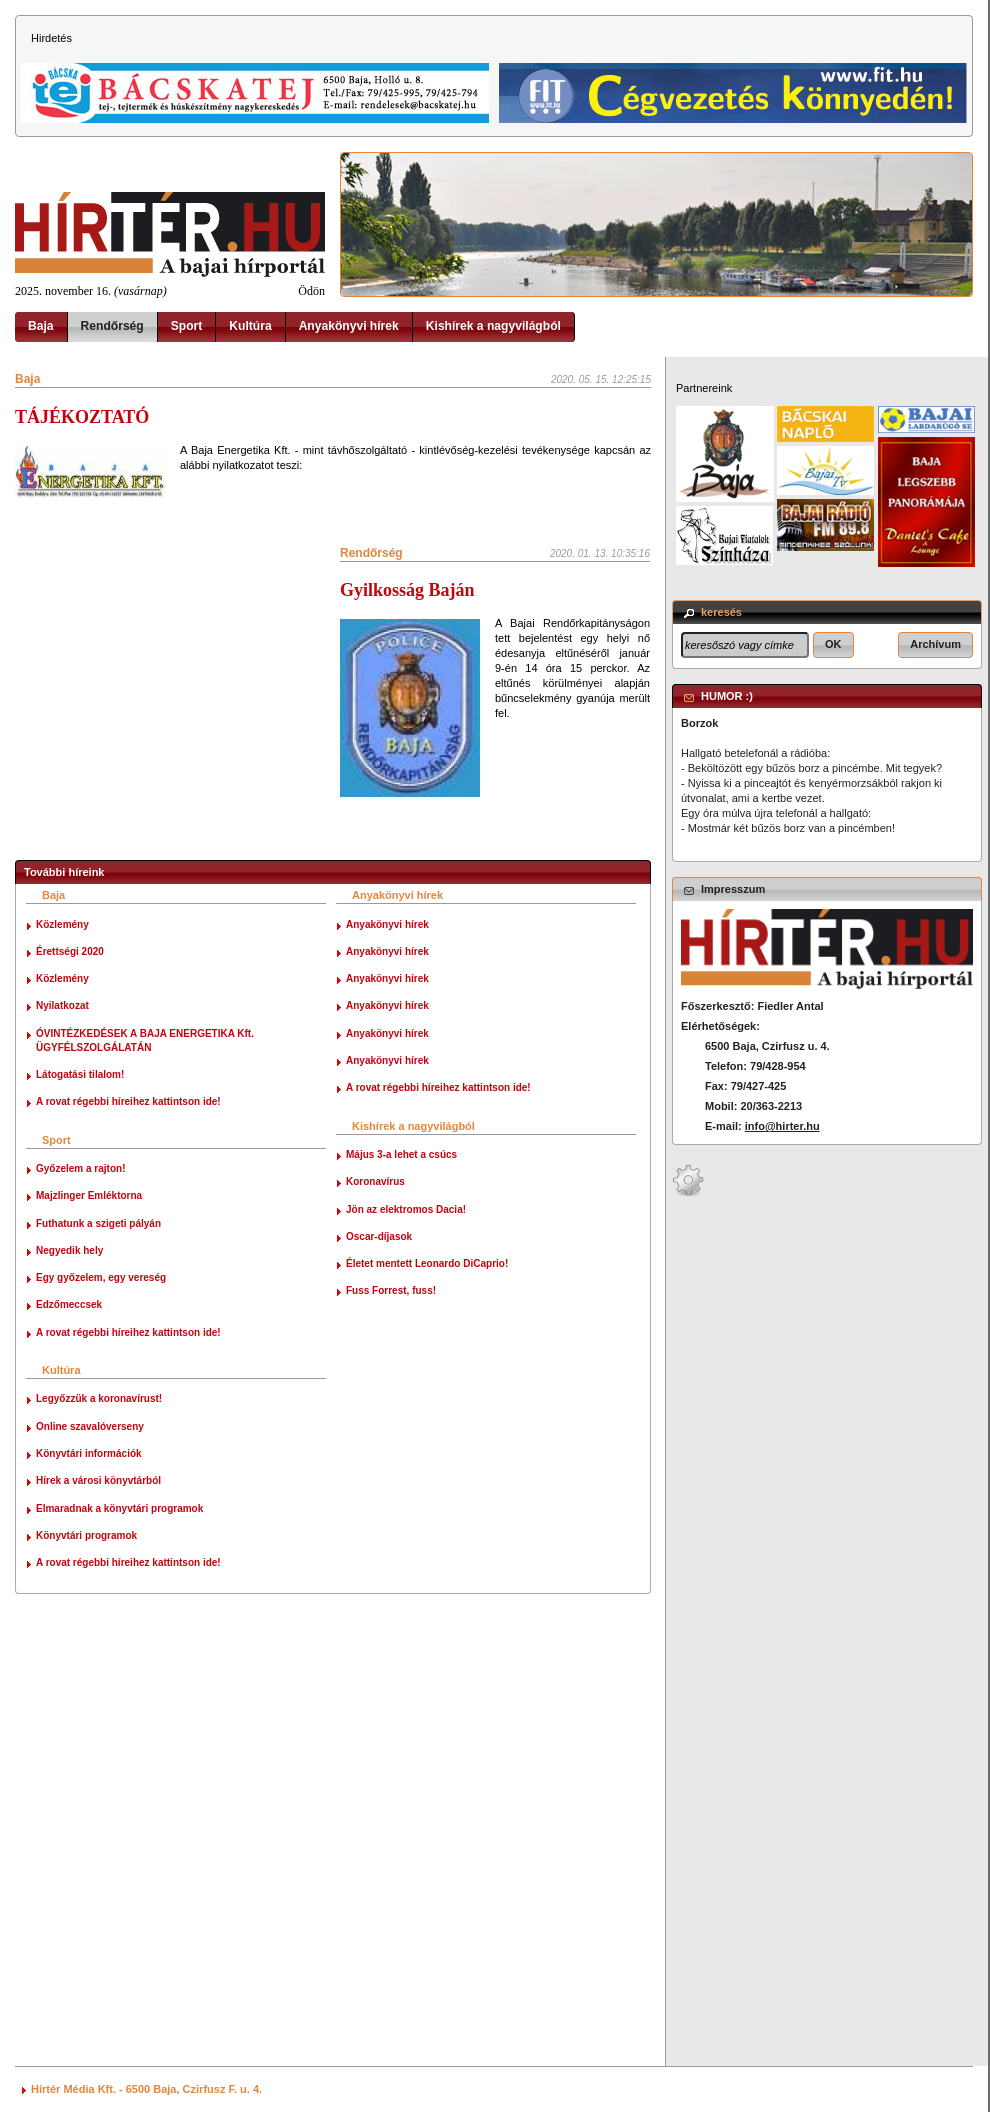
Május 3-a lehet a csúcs (401, 1154)
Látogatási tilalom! (80, 1074)
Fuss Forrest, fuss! (391, 1290)
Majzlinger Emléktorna (89, 1195)
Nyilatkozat (62, 1005)
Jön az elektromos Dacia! (406, 1209)
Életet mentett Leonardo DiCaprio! (427, 1263)
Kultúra (250, 326)
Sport (187, 326)
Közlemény (62, 924)
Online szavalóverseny (90, 1426)
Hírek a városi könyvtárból (98, 1480)
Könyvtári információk (89, 1453)
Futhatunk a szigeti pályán (98, 1223)
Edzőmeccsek (69, 1304)
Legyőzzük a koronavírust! (99, 1398)
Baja (41, 326)
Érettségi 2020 (70, 951)
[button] (833, 645)
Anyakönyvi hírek (349, 326)
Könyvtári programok (86, 1535)
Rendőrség (112, 326)
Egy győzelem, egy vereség (101, 1277)
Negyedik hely (69, 1250)
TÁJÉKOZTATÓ (82, 417)
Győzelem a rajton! (80, 1168)
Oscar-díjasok (379, 1236)
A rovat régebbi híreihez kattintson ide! (128, 1101)
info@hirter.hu (782, 1126)
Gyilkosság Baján (407, 590)
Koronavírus (375, 1181)
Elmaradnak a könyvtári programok (119, 1508)
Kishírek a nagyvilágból (493, 326)
